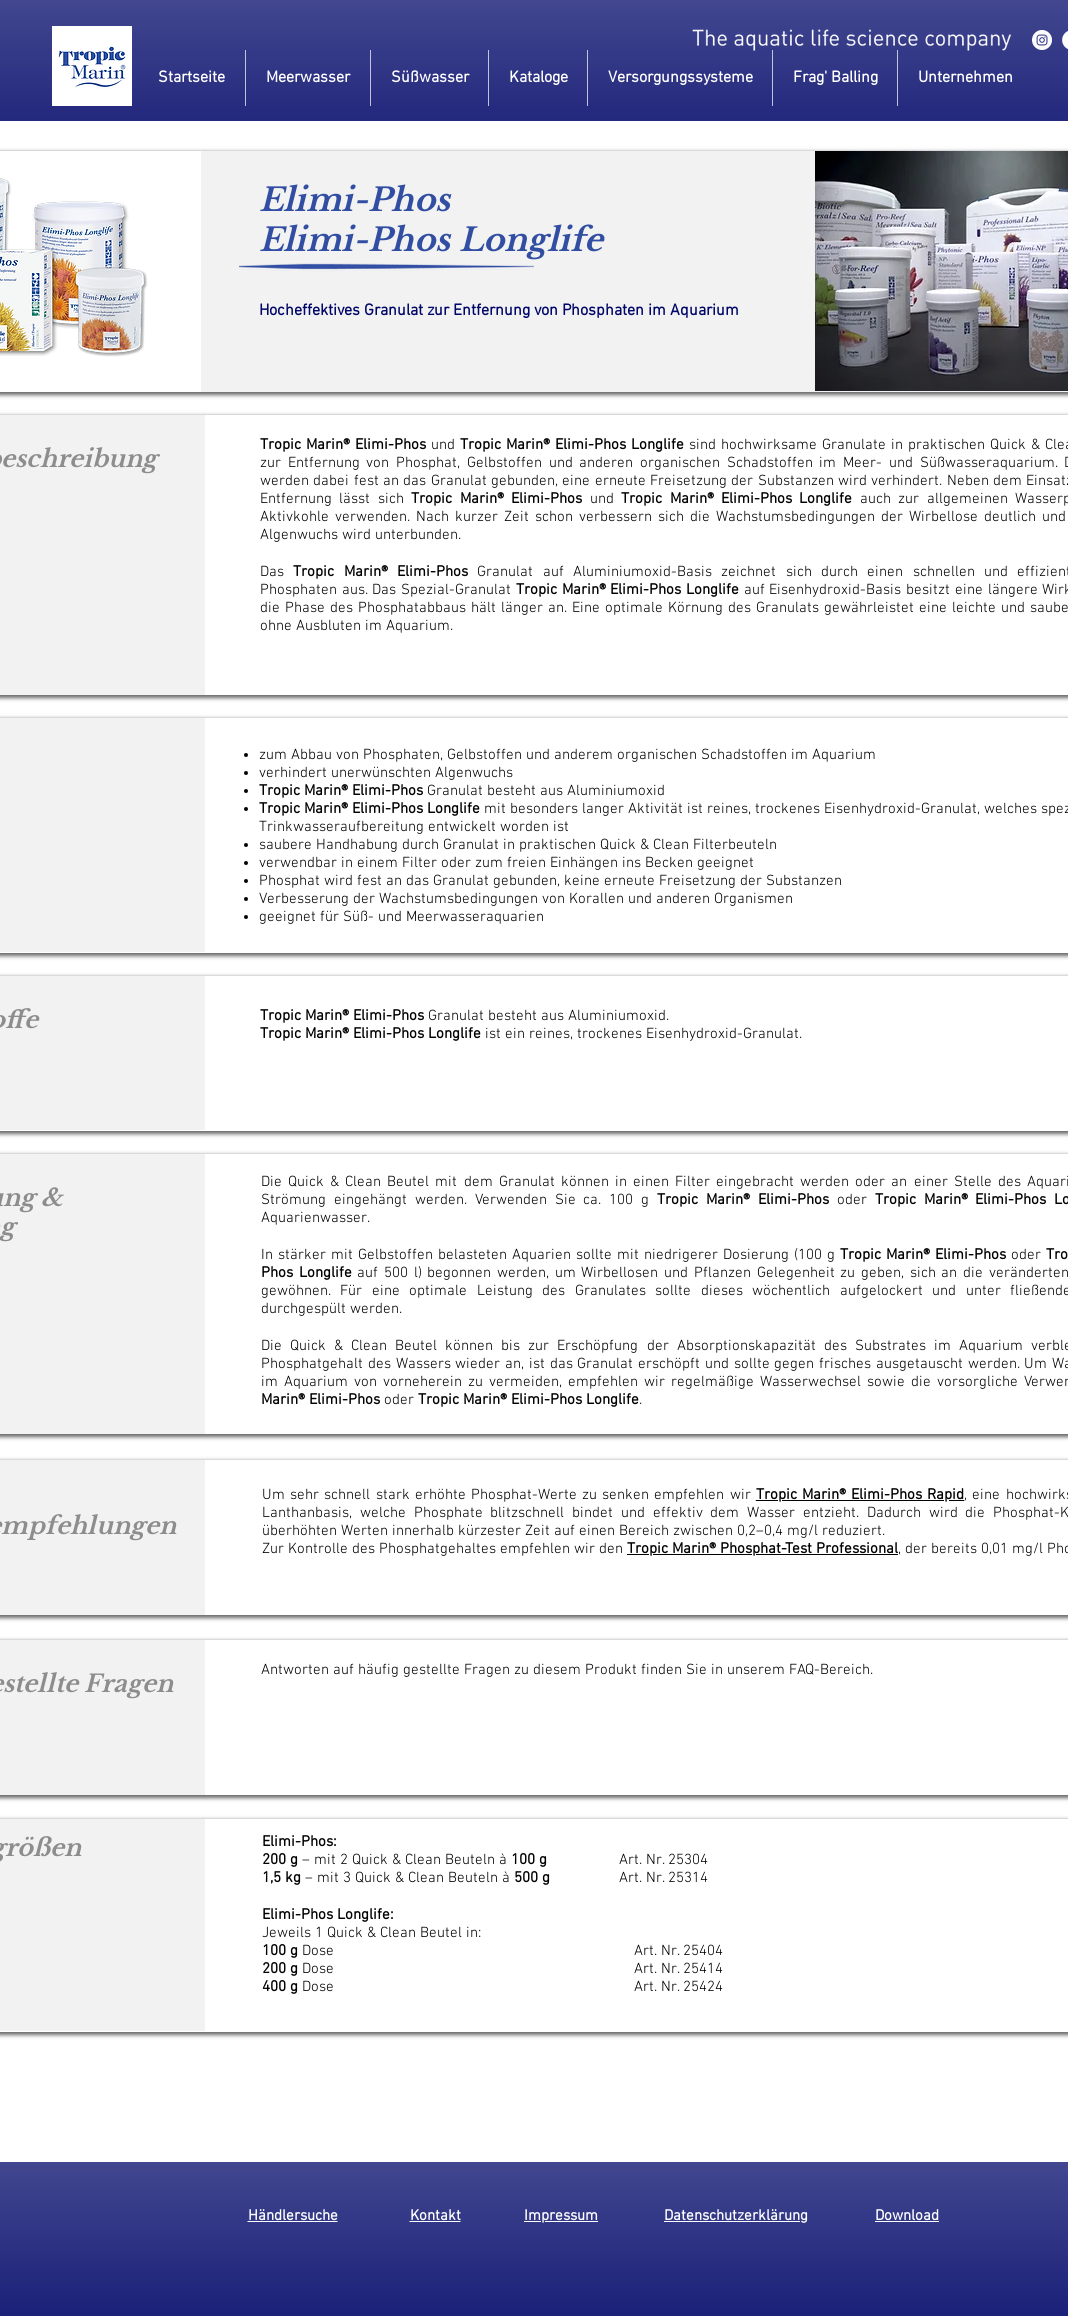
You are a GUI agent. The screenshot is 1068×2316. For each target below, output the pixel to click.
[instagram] (1042, 40)
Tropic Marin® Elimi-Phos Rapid (860, 1495)
